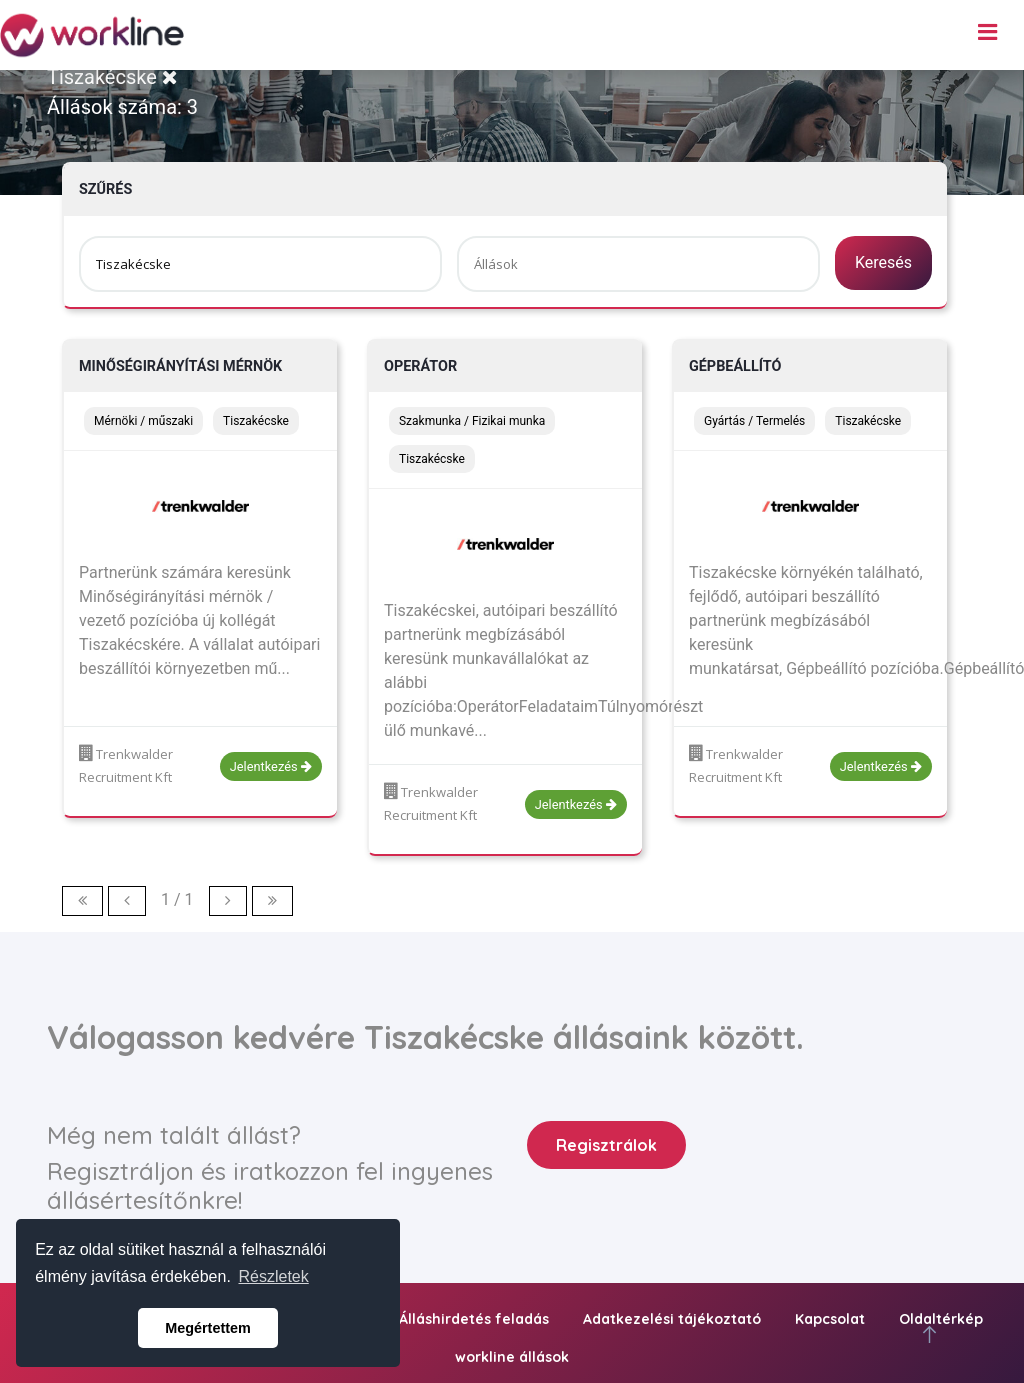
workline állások (512, 1357)
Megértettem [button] (208, 1328)
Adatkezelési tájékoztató (672, 1319)
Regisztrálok (606, 1145)
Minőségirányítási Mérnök (180, 366)
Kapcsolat (830, 1319)
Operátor (420, 366)
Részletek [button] (274, 1276)
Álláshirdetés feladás (474, 1319)
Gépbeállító (735, 366)
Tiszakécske (112, 77)
